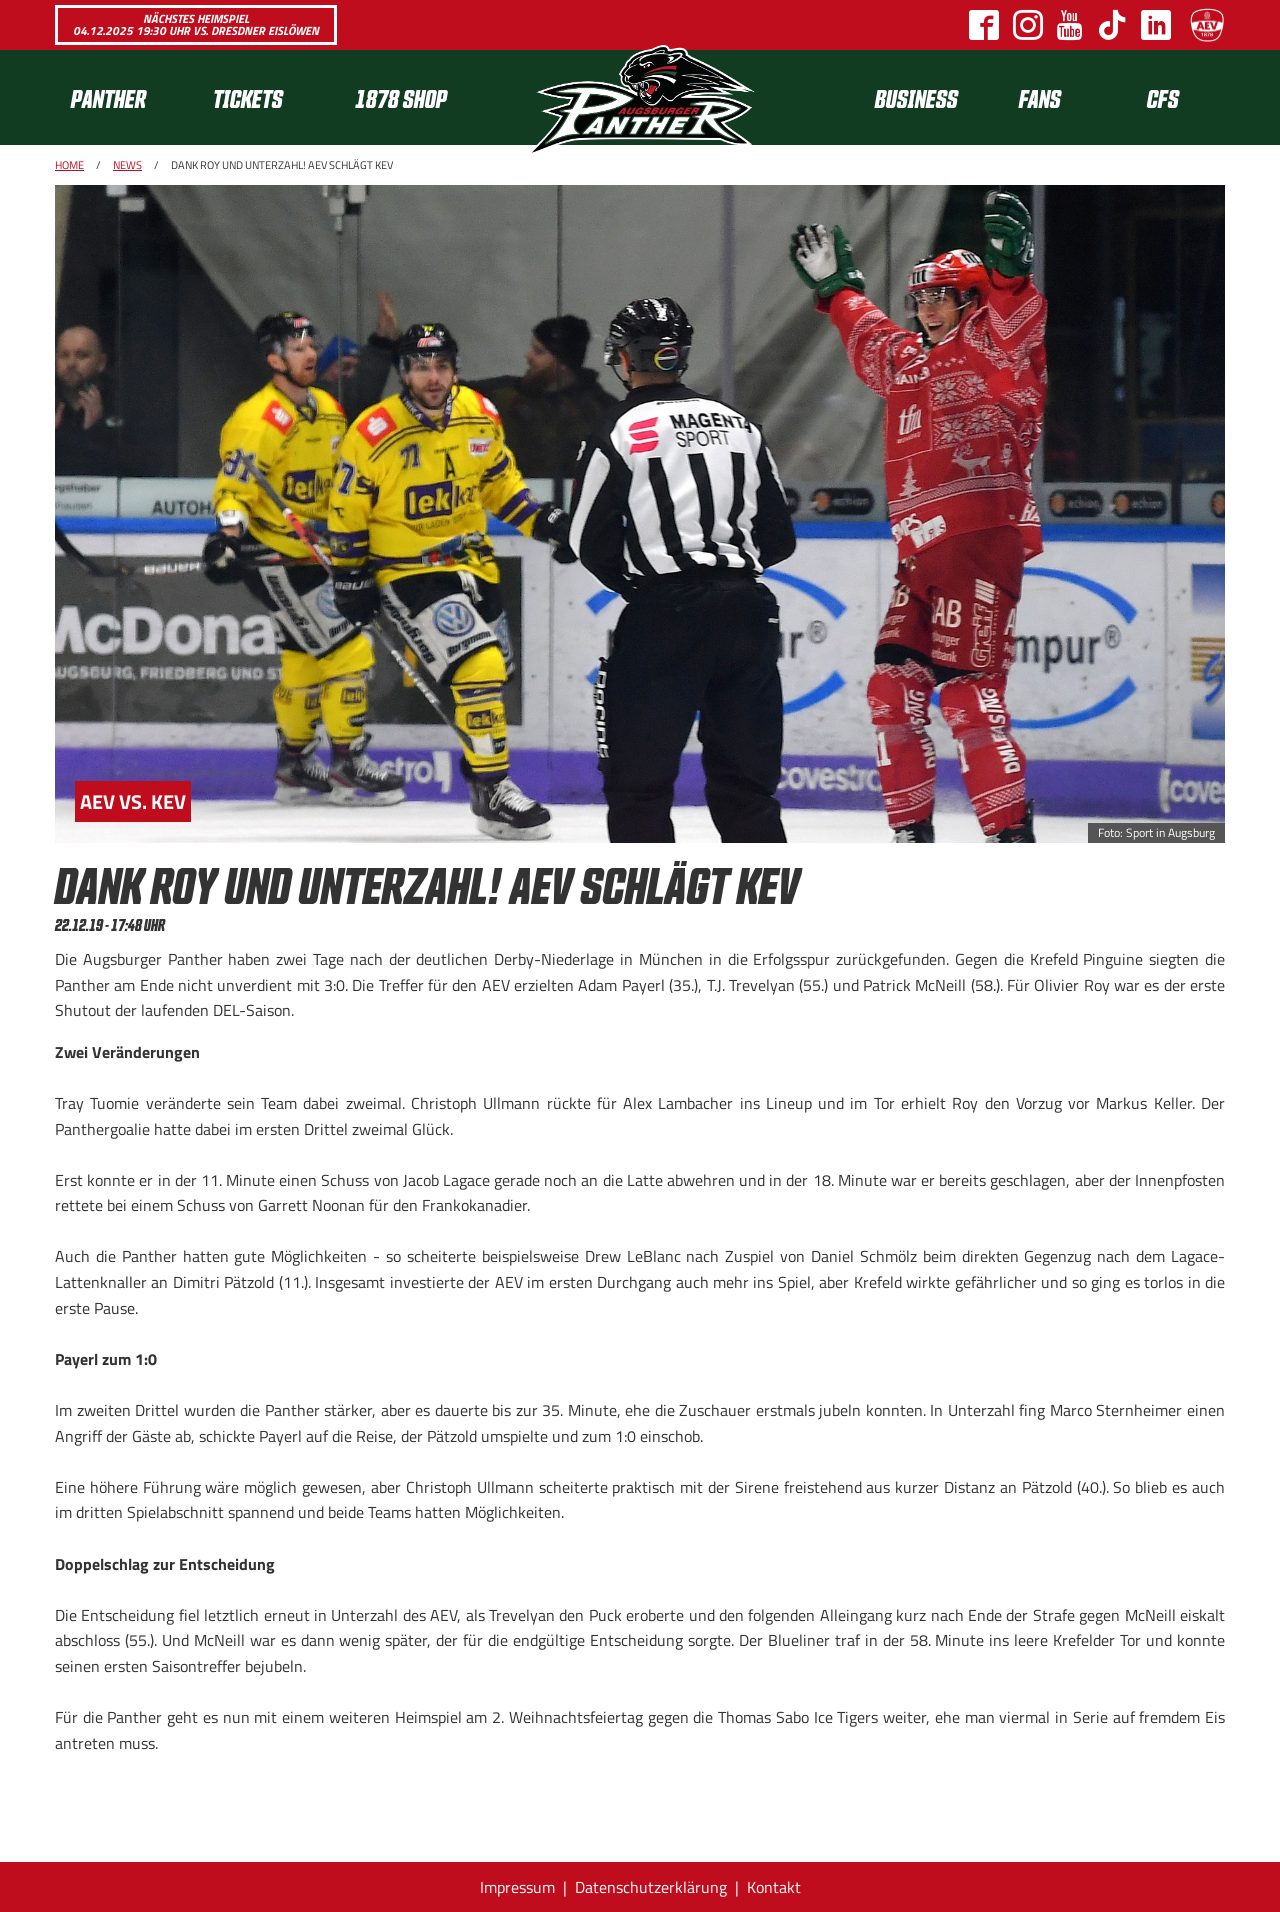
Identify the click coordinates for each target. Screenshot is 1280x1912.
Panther (108, 97)
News (127, 165)
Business (916, 97)
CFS (1163, 97)
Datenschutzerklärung (651, 1887)
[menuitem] (126, 97)
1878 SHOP (401, 97)
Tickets (248, 97)
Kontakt (774, 1887)
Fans (1040, 97)
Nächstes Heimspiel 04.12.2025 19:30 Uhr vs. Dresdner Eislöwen (196, 24)
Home (69, 165)
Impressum (517, 1887)
